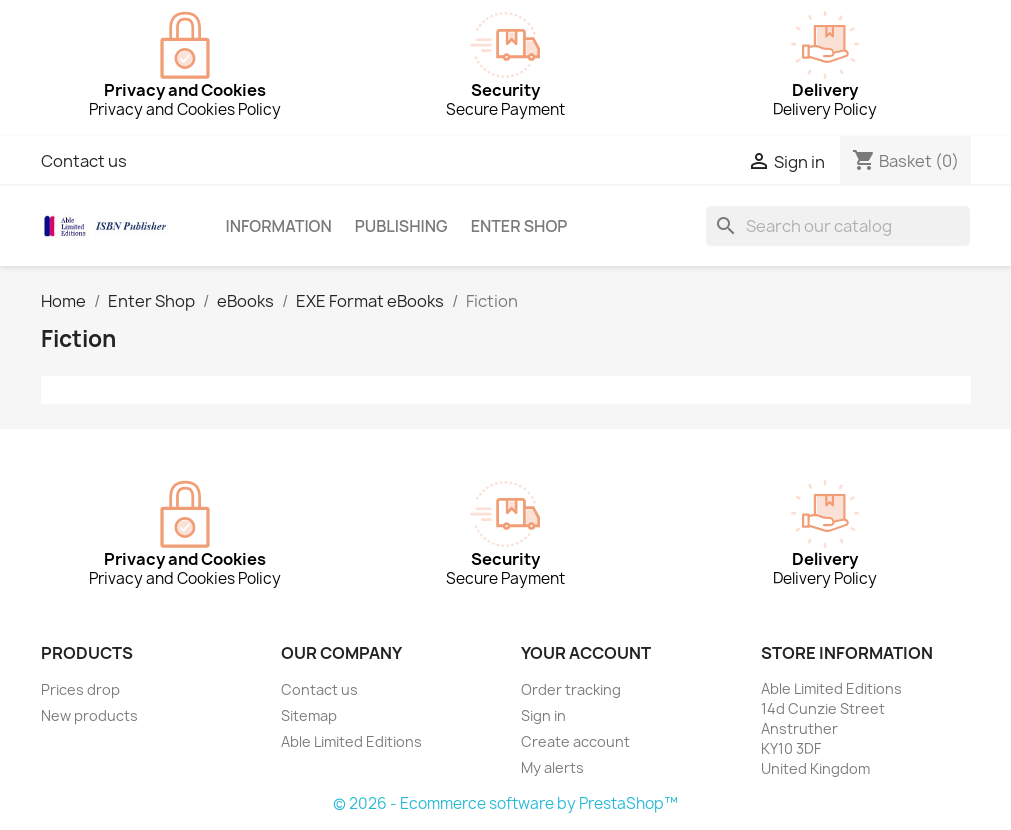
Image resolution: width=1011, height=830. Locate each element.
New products (89, 715)
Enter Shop (519, 226)
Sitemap (309, 715)
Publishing (401, 226)
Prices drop (80, 689)
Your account (586, 653)
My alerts (552, 767)
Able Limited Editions (351, 741)
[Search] (838, 226)
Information (278, 226)
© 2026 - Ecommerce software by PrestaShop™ (505, 803)
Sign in (543, 715)
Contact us (84, 161)
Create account (575, 741)
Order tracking (571, 689)
